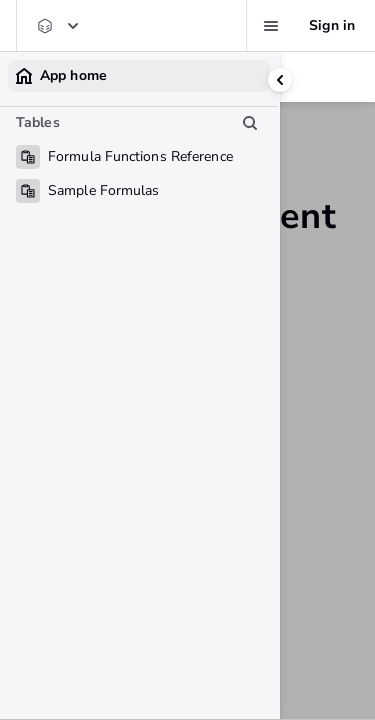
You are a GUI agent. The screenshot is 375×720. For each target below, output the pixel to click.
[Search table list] (250, 123)
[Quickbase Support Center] (57, 26)
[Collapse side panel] (280, 80)
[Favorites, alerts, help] (271, 26)
